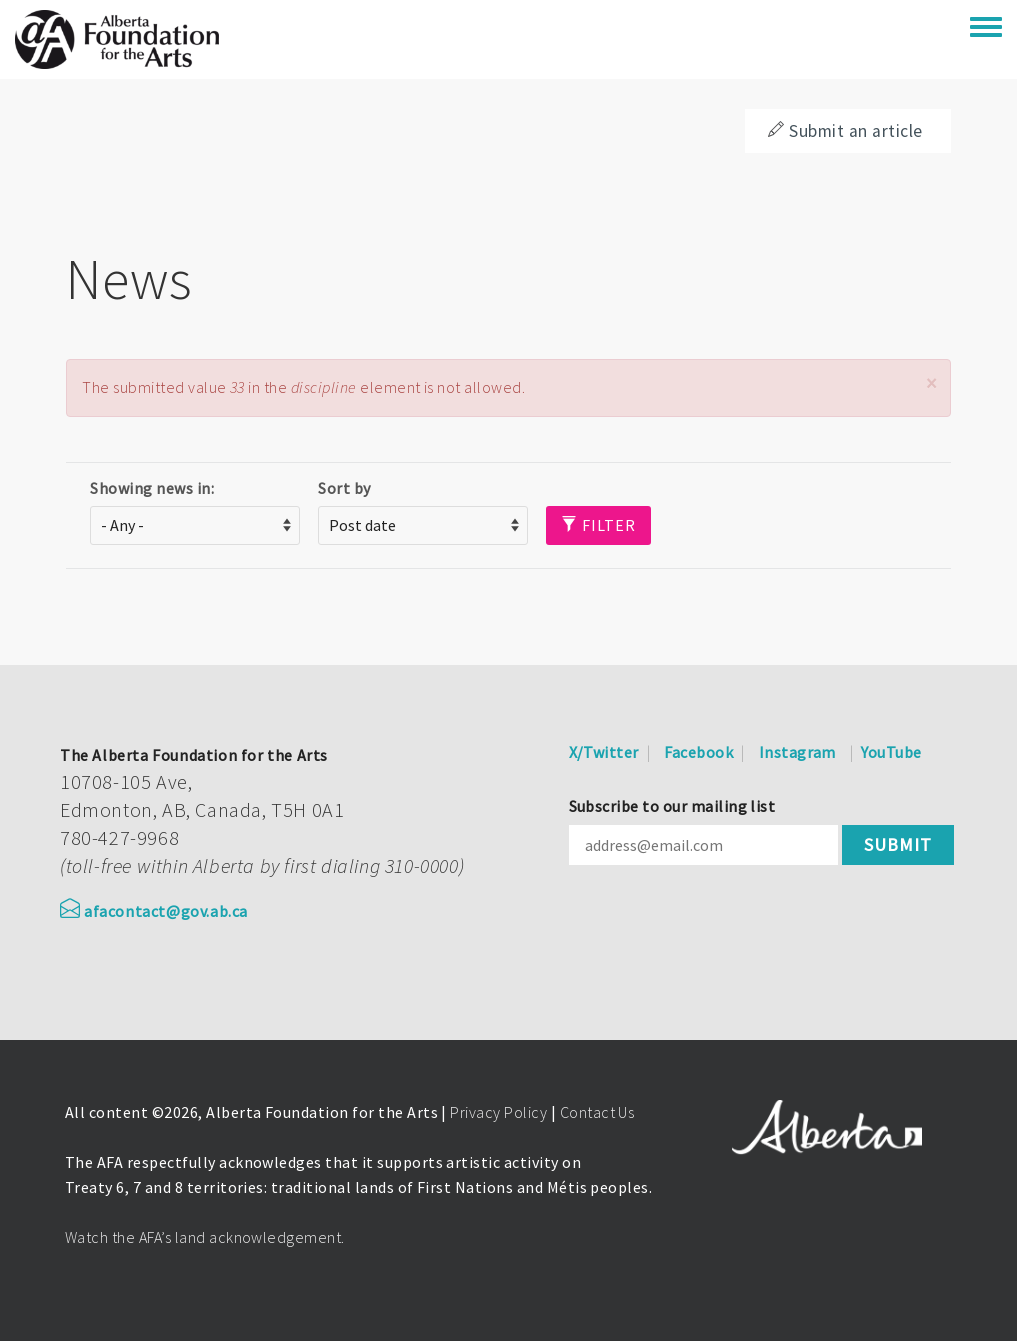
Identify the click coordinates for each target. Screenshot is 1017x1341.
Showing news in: (152, 488)
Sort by (344, 488)
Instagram (797, 752)
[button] (931, 383)
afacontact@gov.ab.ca (154, 911)
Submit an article (845, 131)
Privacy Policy (498, 1112)
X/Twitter (604, 752)
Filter (598, 525)
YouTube (891, 752)
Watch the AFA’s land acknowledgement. (205, 1237)
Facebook (698, 752)
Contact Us (597, 1112)
